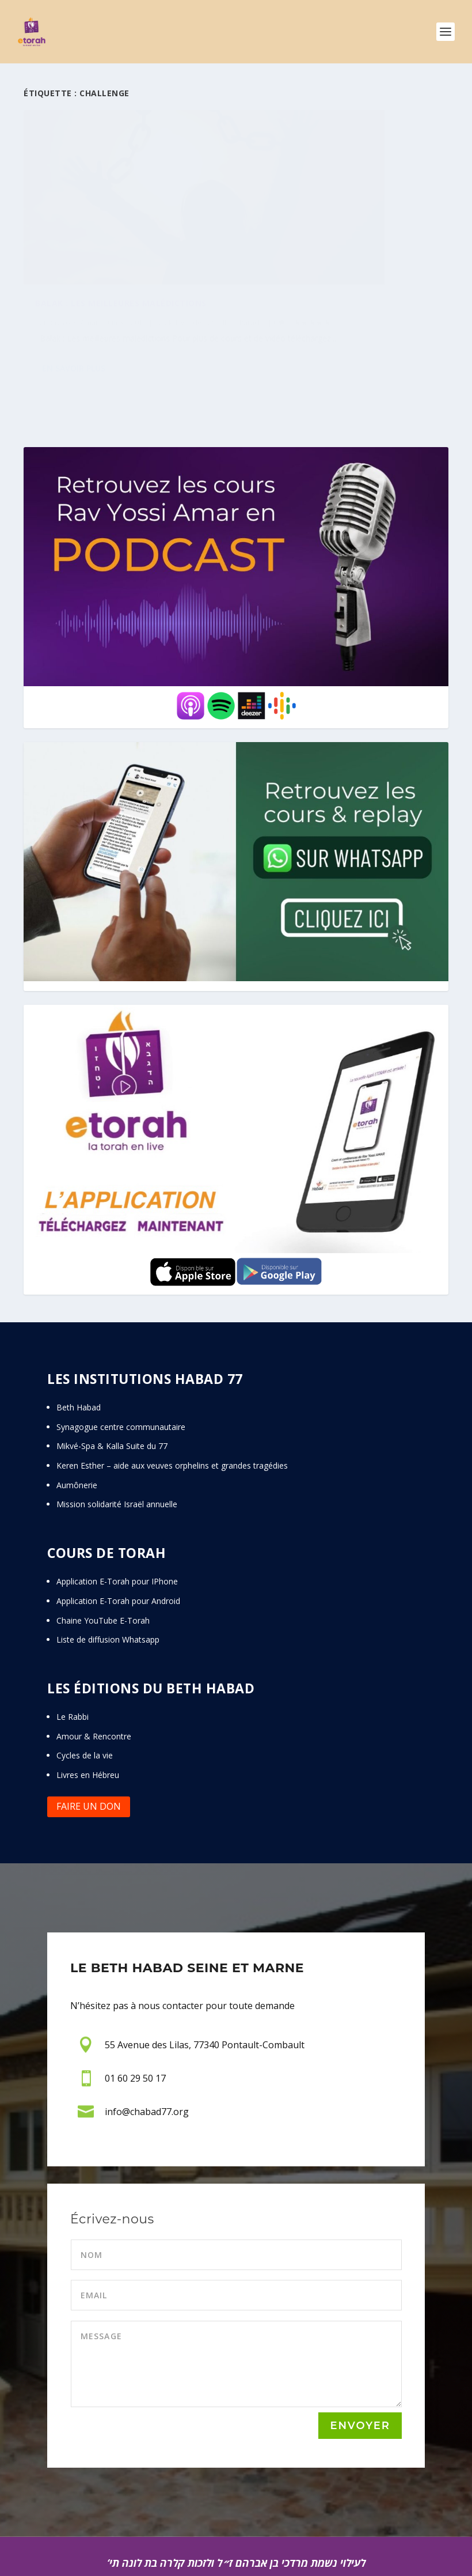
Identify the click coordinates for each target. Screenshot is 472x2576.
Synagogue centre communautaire (120, 1365)
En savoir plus (73, 334)
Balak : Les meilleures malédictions (121, 244)
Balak (163, 263)
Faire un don (88, 1745)
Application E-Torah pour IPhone (117, 1520)
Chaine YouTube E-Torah (103, 1558)
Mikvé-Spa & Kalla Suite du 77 (112, 1384)
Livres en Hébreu (87, 1713)
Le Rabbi (72, 1655)
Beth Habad (79, 1346)
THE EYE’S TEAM (391, 2551)
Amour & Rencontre (93, 1675)
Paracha (84, 275)
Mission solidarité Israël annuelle (116, 1443)
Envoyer (360, 2365)
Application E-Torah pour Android (118, 1539)
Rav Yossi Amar (73, 263)
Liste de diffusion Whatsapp (107, 1578)
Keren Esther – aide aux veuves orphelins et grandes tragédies (172, 1404)
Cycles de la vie (84, 1694)
